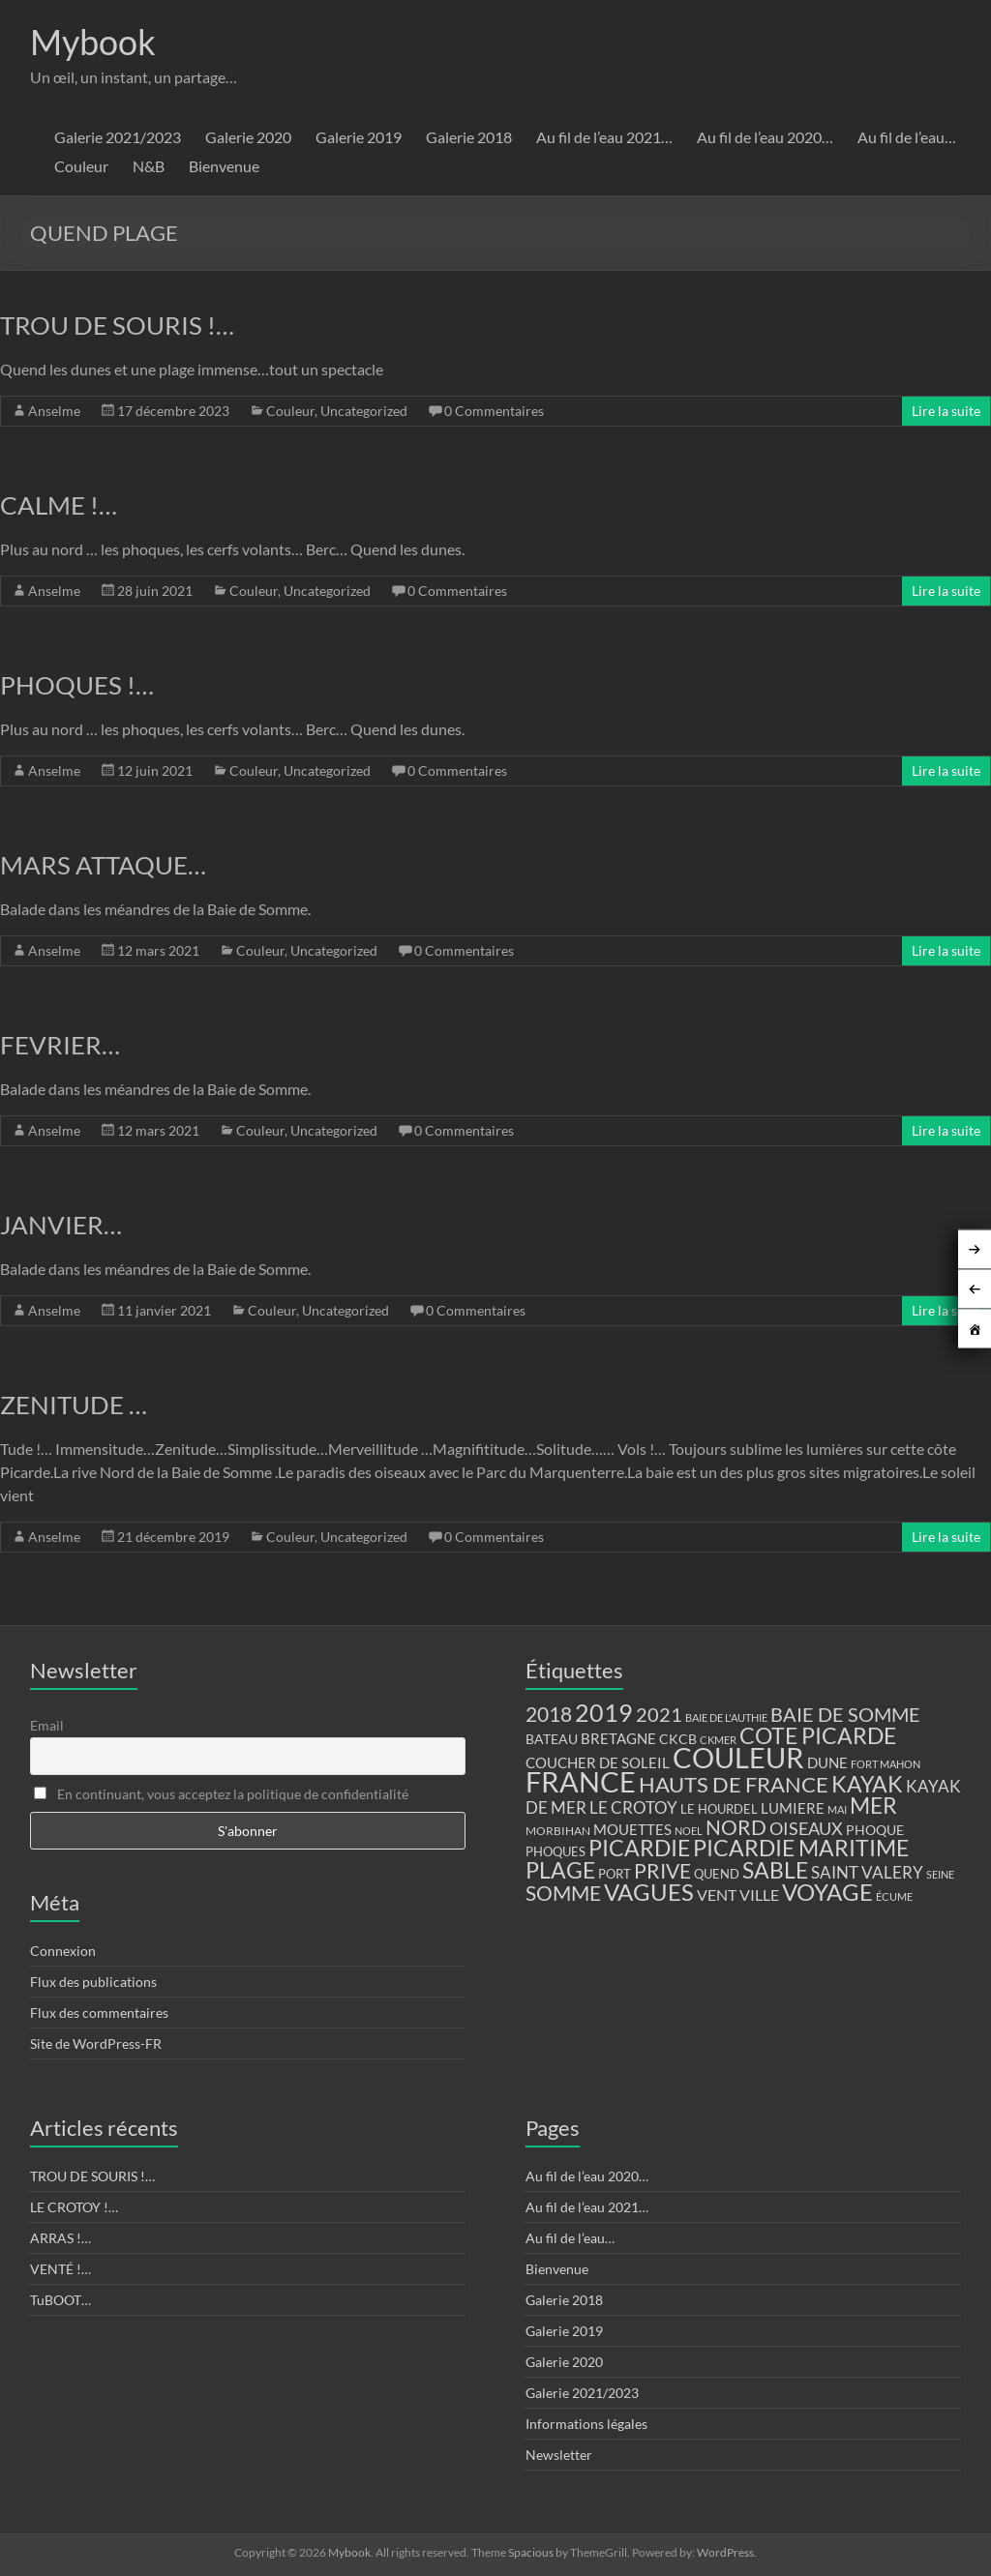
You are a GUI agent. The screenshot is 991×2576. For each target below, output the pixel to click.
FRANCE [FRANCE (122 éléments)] (581, 1781)
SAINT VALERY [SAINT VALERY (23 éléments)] (867, 1872)
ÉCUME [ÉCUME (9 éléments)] (894, 1896)
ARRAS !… (60, 2238)
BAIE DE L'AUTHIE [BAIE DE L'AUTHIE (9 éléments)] (726, 1717)
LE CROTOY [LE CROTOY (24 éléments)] (633, 1807)
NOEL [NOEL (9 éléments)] (689, 1830)
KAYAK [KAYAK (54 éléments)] (867, 1783)
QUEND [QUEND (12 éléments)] (716, 1874)
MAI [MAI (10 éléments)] (837, 1809)
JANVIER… (61, 1224)
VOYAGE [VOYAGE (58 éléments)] (827, 1892)
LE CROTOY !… (74, 2207)
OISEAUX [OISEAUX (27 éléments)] (806, 1828)
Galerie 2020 (248, 137)
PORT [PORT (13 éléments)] (614, 1873)
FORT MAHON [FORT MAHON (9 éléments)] (885, 1764)
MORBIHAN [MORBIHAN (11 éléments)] (558, 1830)
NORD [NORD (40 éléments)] (736, 1827)
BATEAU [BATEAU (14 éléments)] (552, 1739)
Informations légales (586, 2423)
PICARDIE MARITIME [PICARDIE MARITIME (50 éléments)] (801, 1848)
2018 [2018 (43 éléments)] (549, 1714)
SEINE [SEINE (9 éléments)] (940, 1874)
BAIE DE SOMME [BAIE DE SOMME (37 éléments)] (845, 1714)
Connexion (63, 1950)
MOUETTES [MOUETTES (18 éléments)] (632, 1829)
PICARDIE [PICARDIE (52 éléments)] (639, 1848)
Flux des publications (93, 1981)
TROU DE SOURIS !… (117, 325)
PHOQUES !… (77, 684)
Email (47, 1725)
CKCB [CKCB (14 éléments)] (678, 1739)
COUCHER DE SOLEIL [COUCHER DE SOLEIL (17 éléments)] (598, 1762)
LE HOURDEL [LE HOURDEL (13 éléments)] (719, 1809)
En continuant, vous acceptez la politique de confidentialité (221, 1794)
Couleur (81, 166)
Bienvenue (224, 166)
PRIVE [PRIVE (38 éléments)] (662, 1870)
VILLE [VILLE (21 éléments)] (759, 1894)
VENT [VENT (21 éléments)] (716, 1894)
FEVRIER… (60, 1044)
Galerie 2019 (358, 137)
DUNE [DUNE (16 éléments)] (827, 1763)
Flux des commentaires (99, 2012)
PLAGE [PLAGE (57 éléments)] (560, 1869)
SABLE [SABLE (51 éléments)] (775, 1870)
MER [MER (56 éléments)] (873, 1805)
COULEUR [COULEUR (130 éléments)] (738, 1757)
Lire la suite (946, 410)
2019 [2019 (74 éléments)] (604, 1712)
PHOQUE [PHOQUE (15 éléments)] (875, 1829)
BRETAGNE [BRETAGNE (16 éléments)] (618, 1739)
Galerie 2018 (469, 137)
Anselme (54, 410)
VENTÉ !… (60, 2269)
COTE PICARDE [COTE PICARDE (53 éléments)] (817, 1735)
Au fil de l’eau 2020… (765, 137)
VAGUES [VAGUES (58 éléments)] (649, 1892)
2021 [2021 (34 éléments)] (659, 1714)
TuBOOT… (60, 2300)
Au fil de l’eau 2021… (604, 137)
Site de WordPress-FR (96, 2043)
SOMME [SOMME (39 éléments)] (563, 1893)
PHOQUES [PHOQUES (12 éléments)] (556, 1852)
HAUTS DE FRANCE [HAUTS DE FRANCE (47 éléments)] (733, 1784)
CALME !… (58, 504)
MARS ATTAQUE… (103, 864)
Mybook (93, 41)
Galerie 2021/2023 (117, 137)
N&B (149, 166)
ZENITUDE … (73, 1404)
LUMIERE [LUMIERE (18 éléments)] (793, 1808)
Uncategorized (363, 410)
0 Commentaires (494, 410)
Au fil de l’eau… (906, 137)
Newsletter (559, 2454)
